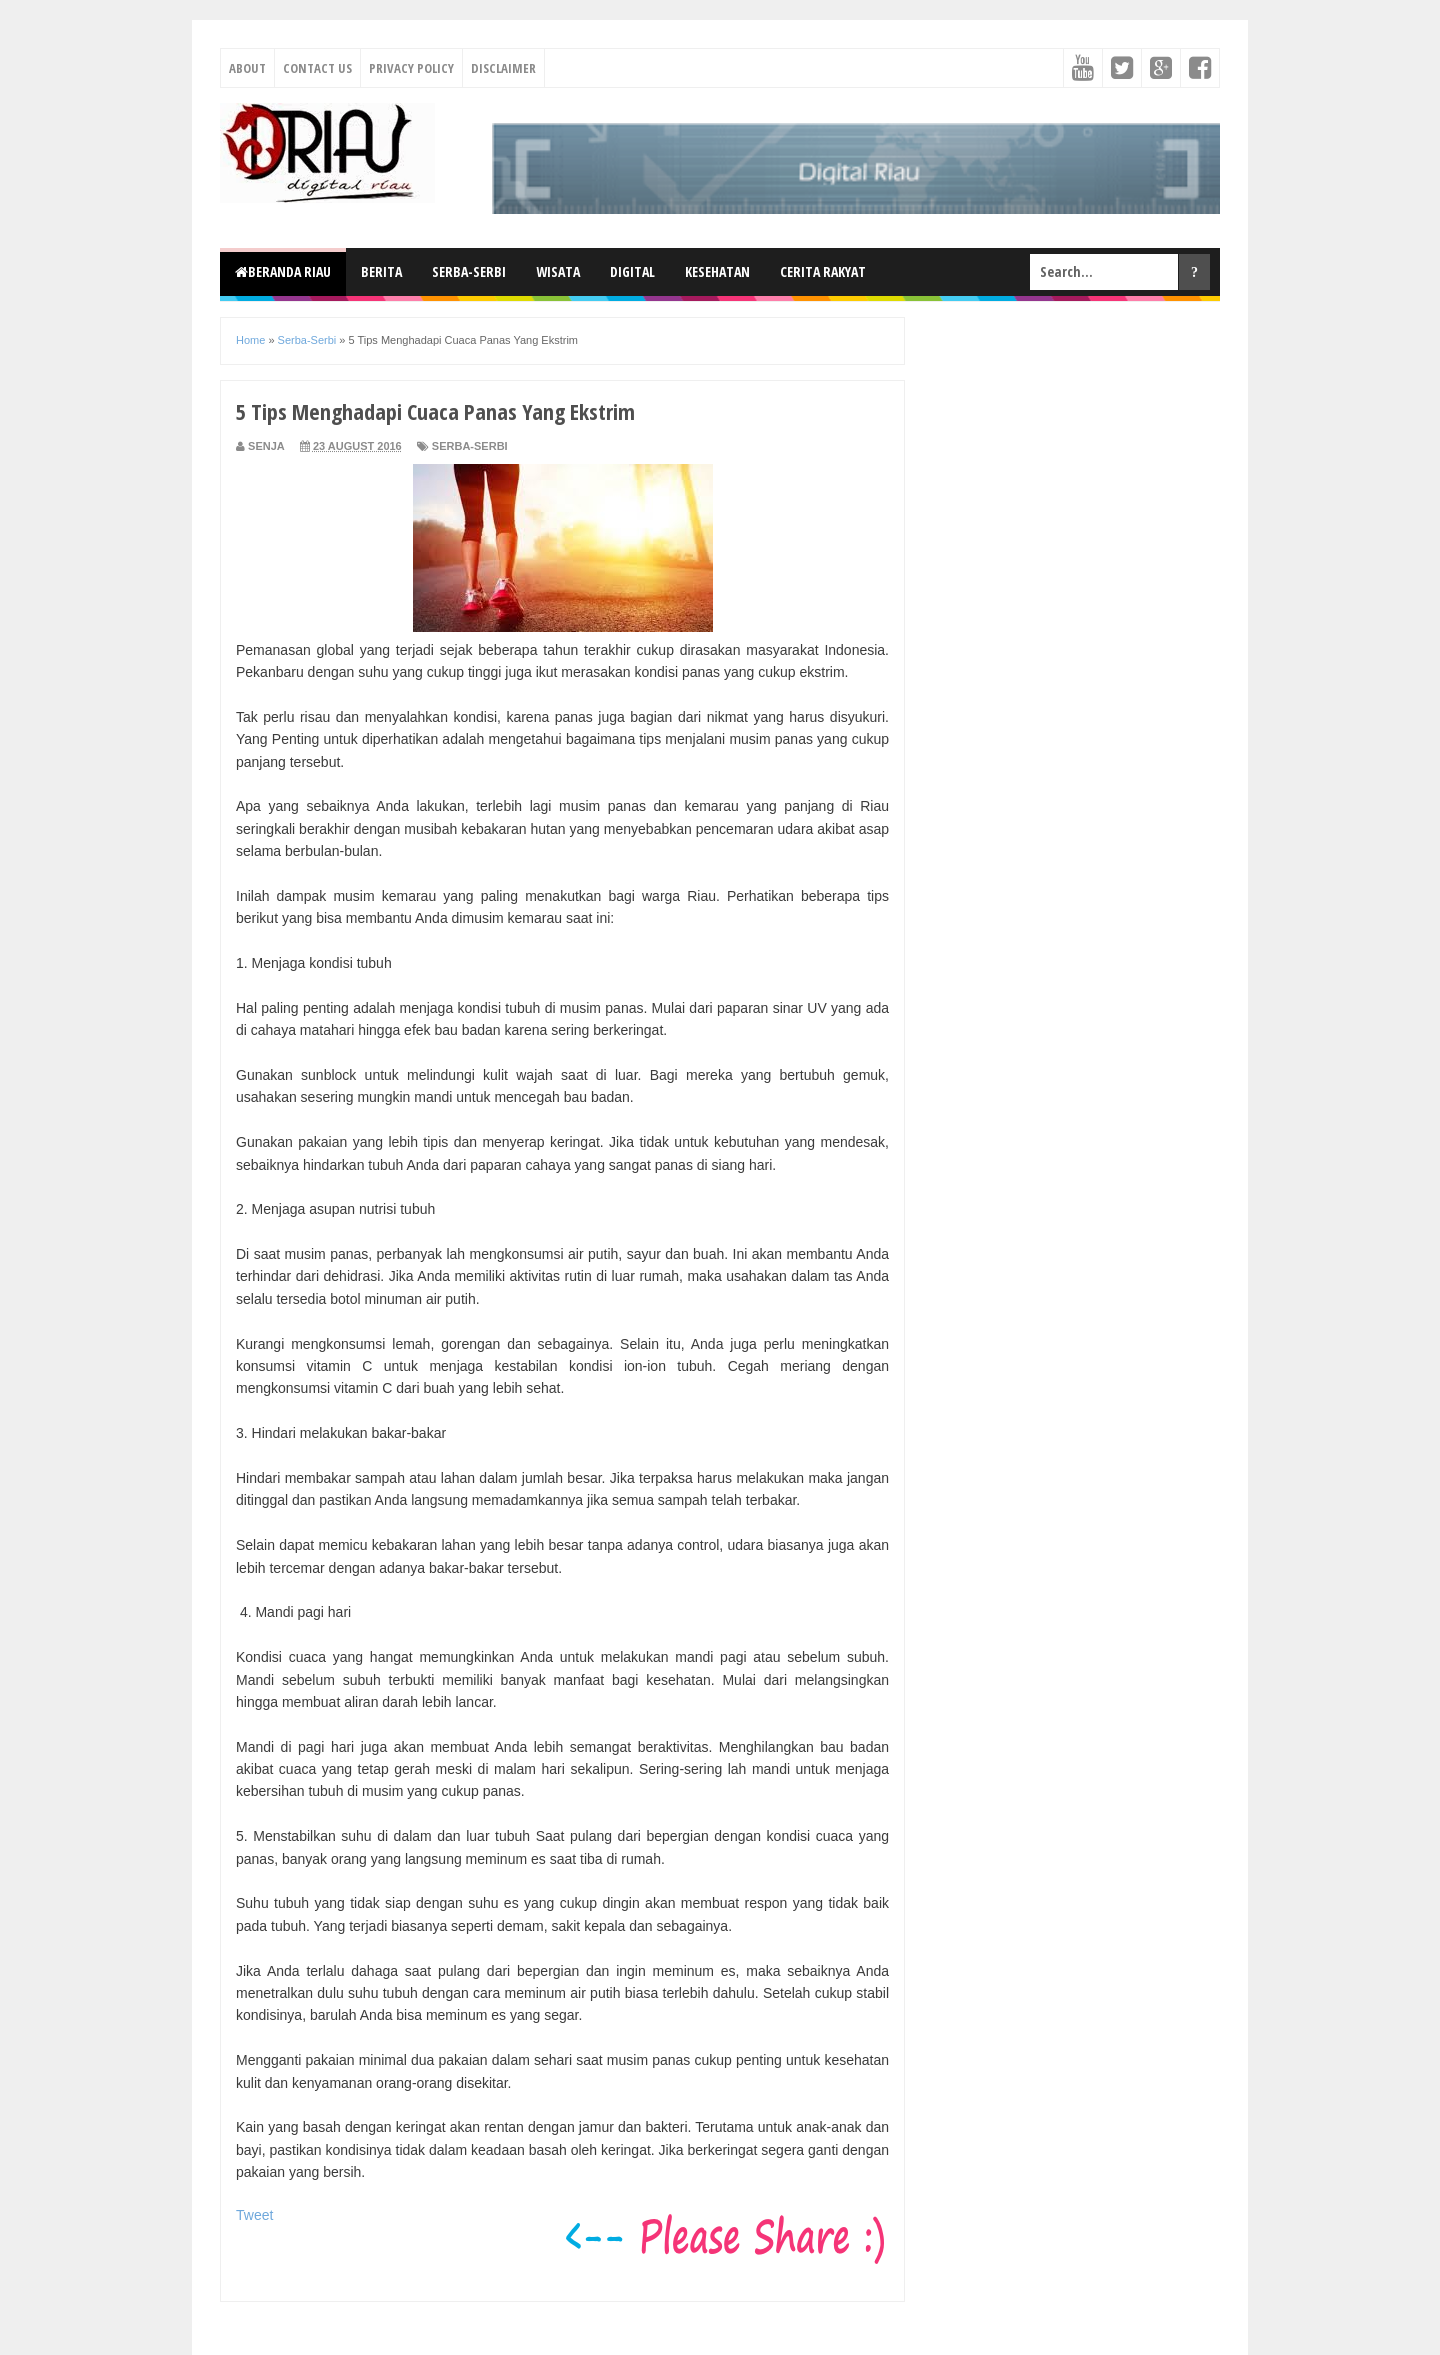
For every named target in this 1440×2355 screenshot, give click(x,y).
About (247, 68)
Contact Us (317, 68)
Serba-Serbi (469, 271)
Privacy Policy (411, 68)
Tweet (254, 2215)
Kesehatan (717, 271)
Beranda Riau (283, 271)
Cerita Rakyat (823, 271)
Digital (632, 271)
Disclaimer (503, 68)
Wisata (558, 271)
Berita (381, 271)
